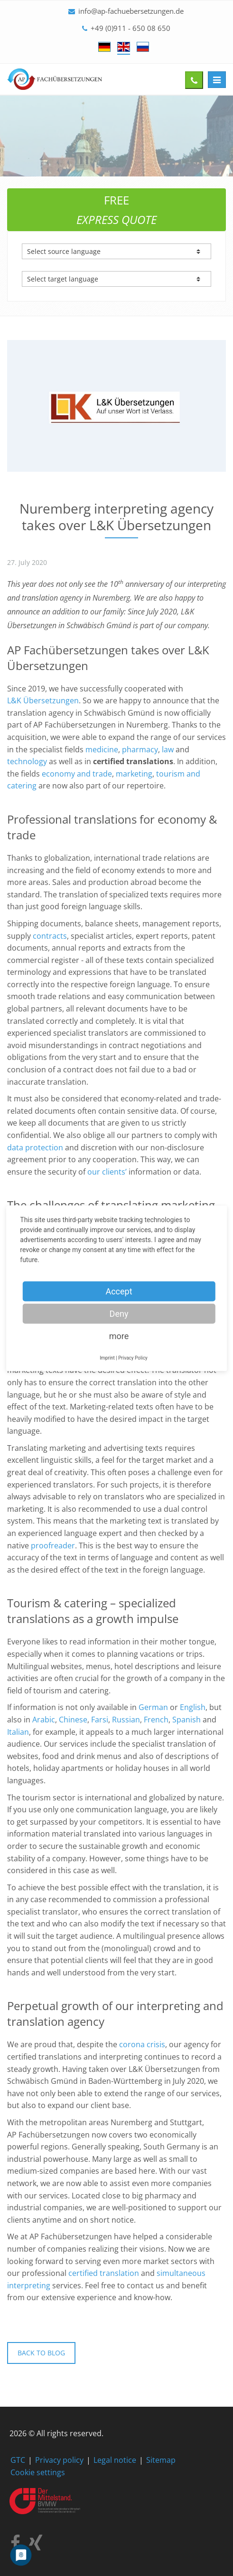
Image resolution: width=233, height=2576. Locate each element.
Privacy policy (59, 2460)
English (192, 1707)
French (156, 1719)
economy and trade (77, 773)
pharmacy (140, 749)
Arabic (43, 1719)
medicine (101, 749)
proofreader (53, 1545)
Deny (119, 1313)
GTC (17, 2460)
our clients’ (107, 1171)
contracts (49, 936)
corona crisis (142, 2044)
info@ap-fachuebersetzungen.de (131, 11)
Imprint (107, 1357)
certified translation (103, 2273)
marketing (134, 773)
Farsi (99, 1719)
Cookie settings (37, 2472)
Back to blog (41, 2352)
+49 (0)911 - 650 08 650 (130, 28)
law (168, 749)
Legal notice (114, 2460)
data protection (35, 1147)
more (119, 1336)
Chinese (73, 1719)
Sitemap (161, 2460)
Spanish (186, 1719)
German (153, 1707)
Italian (18, 1732)
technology (27, 761)
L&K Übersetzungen (43, 700)
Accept (118, 1291)
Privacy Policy (133, 1357)
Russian (126, 1719)
